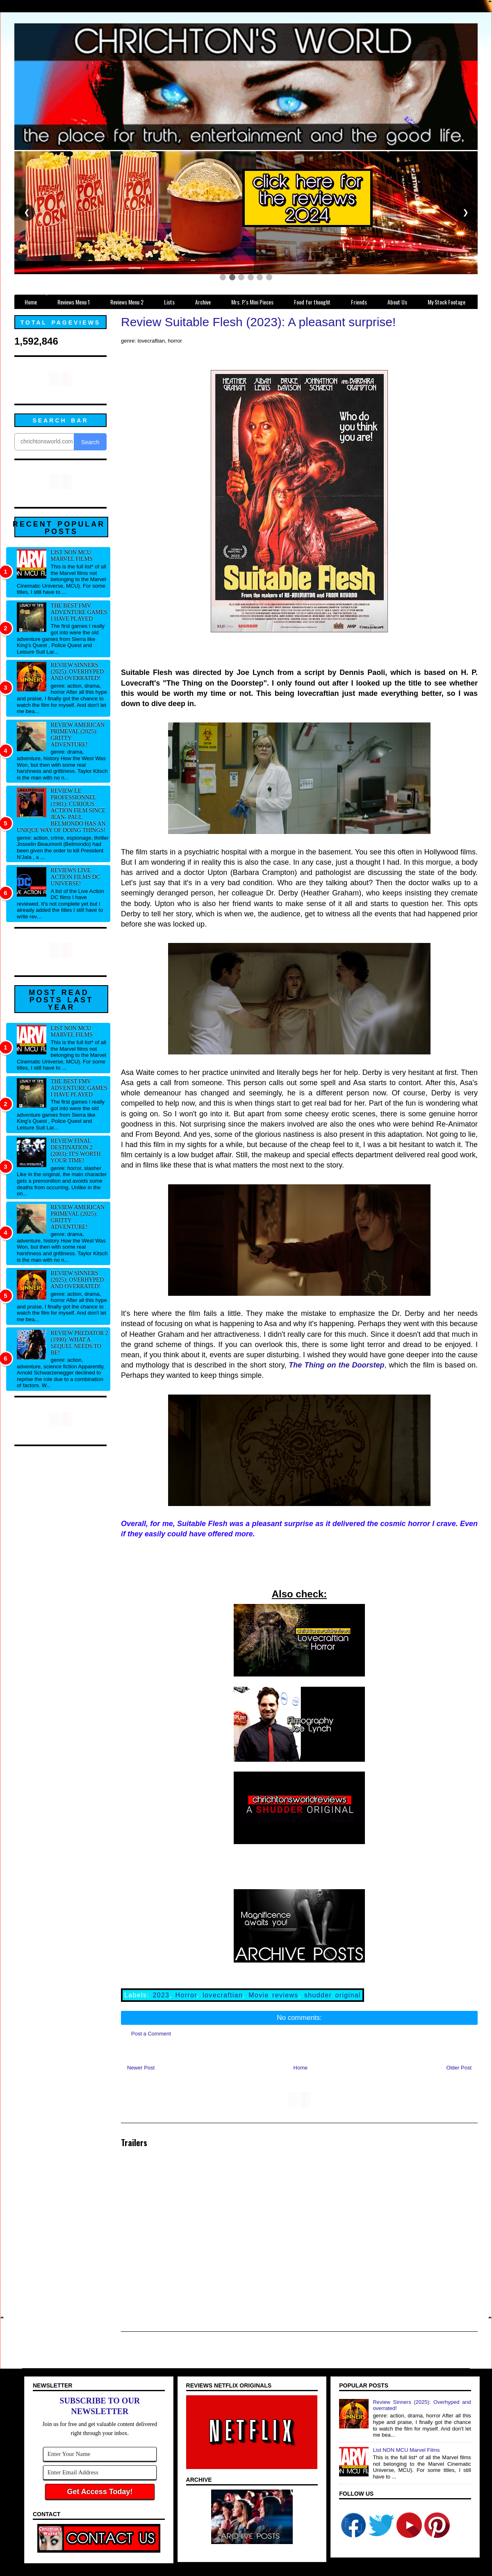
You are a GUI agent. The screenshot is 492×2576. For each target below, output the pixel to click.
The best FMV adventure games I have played (79, 612)
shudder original (332, 1995)
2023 (161, 1995)
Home (301, 2068)
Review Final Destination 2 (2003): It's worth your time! (76, 1150)
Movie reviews (273, 1995)
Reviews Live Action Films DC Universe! (75, 876)
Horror (186, 1995)
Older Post (459, 2068)
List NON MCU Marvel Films (72, 555)
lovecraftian (223, 1995)
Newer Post (141, 2068)
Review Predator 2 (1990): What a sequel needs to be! (79, 1343)
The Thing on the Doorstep (336, 1365)
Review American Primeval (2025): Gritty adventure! (78, 734)
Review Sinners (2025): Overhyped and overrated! (77, 671)
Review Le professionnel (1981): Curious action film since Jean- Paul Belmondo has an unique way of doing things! (61, 810)
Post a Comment (151, 2034)
